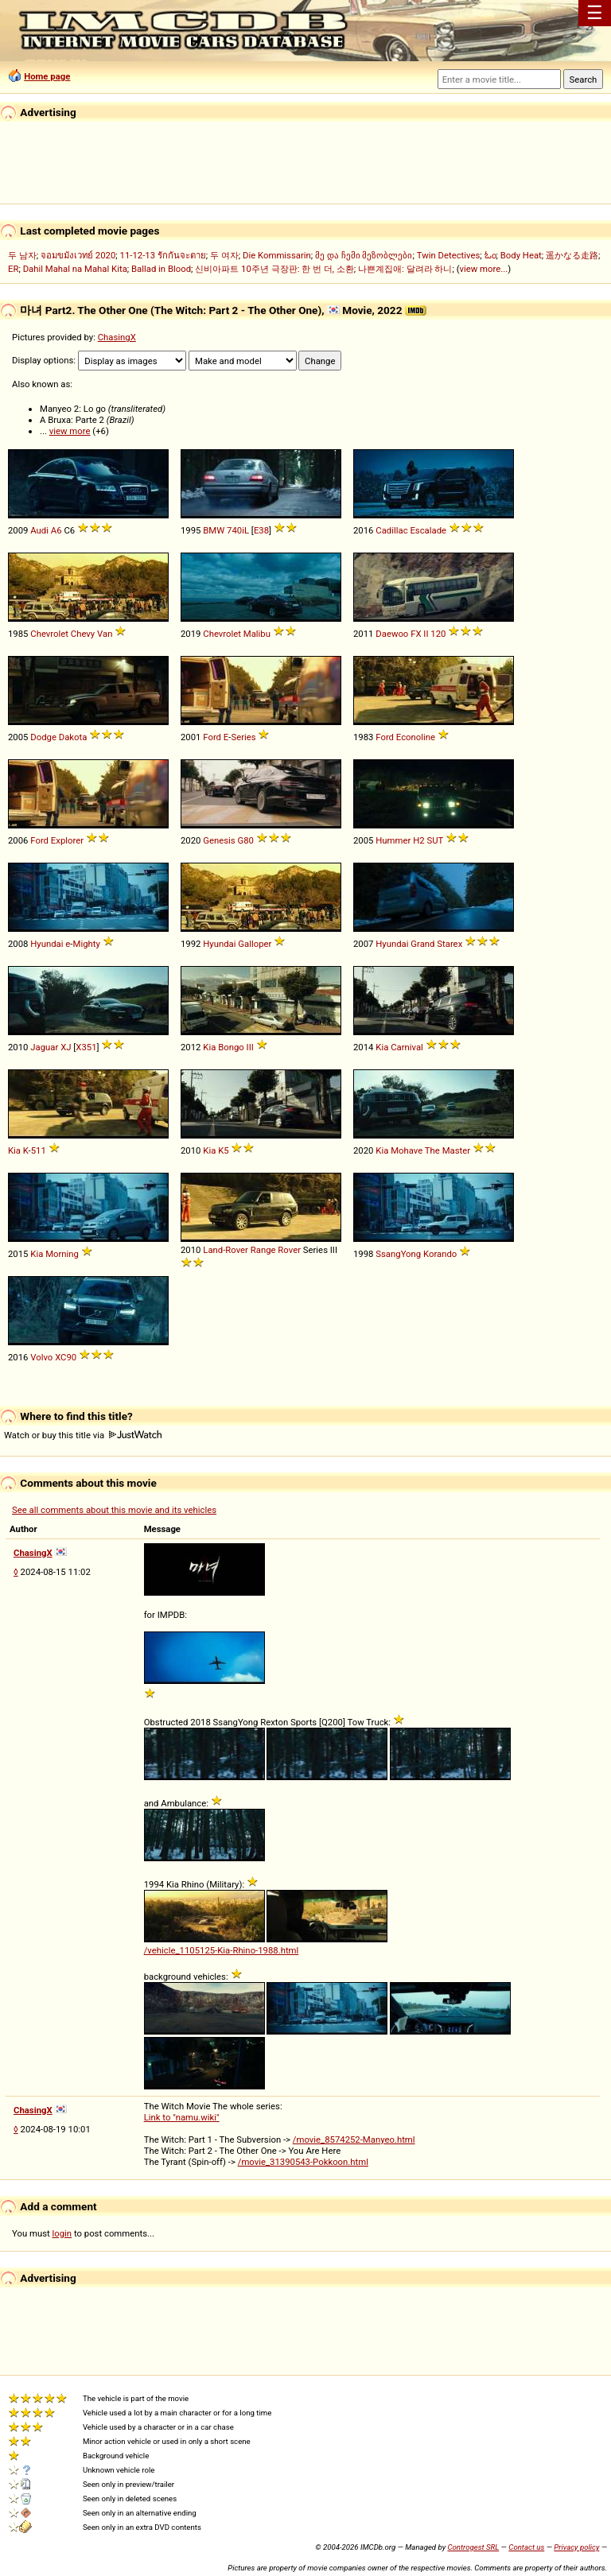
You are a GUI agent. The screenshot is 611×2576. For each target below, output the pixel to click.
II (425, 633)
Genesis (219, 840)
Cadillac (391, 530)
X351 (86, 1047)
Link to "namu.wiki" (182, 2117)
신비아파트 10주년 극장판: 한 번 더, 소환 (274, 268)
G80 (246, 840)
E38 (261, 530)
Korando (440, 1253)
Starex (449, 943)
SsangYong (398, 1253)
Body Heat (521, 255)
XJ (65, 1047)
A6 (56, 530)
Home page (47, 76)
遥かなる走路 (572, 255)
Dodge (43, 737)
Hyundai (46, 943)
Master (456, 1150)
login (62, 2233)
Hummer (393, 840)
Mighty (86, 943)
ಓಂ (490, 255)
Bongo (231, 1047)
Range (263, 1249)
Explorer (67, 840)
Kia (209, 1047)
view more (70, 430)
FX (416, 633)
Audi (39, 530)
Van (104, 633)
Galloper (254, 943)
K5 (223, 1150)
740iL (238, 530)
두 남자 (22, 255)
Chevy (83, 633)
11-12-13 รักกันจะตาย (163, 255)
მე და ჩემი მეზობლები (363, 255)
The (432, 1150)
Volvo (41, 1357)
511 (38, 1150)
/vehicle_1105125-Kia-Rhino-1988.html (221, 1950)
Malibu (256, 633)
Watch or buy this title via (83, 1435)
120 (438, 633)
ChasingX (117, 337)
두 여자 (224, 255)
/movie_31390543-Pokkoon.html (303, 2161)
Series (243, 737)
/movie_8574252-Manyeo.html (354, 2139)
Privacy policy (576, 2547)
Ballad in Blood (161, 268)
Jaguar (44, 1047)
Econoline (415, 737)
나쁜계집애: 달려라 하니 (405, 268)
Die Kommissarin (277, 255)
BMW (213, 530)
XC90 (65, 1357)
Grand (422, 943)
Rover (289, 1249)
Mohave (406, 1150)
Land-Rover (225, 1249)
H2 (418, 840)
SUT (434, 840)
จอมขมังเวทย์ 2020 (78, 255)
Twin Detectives (449, 255)
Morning (62, 1253)
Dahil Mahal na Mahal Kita (75, 268)
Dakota (73, 737)
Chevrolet (49, 633)
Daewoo (392, 633)
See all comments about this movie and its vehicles (114, 1509)
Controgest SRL (473, 2547)
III (250, 1047)
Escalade (428, 530)
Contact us (526, 2547)
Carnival (407, 1047)
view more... (484, 268)
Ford (212, 737)
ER (13, 268)
